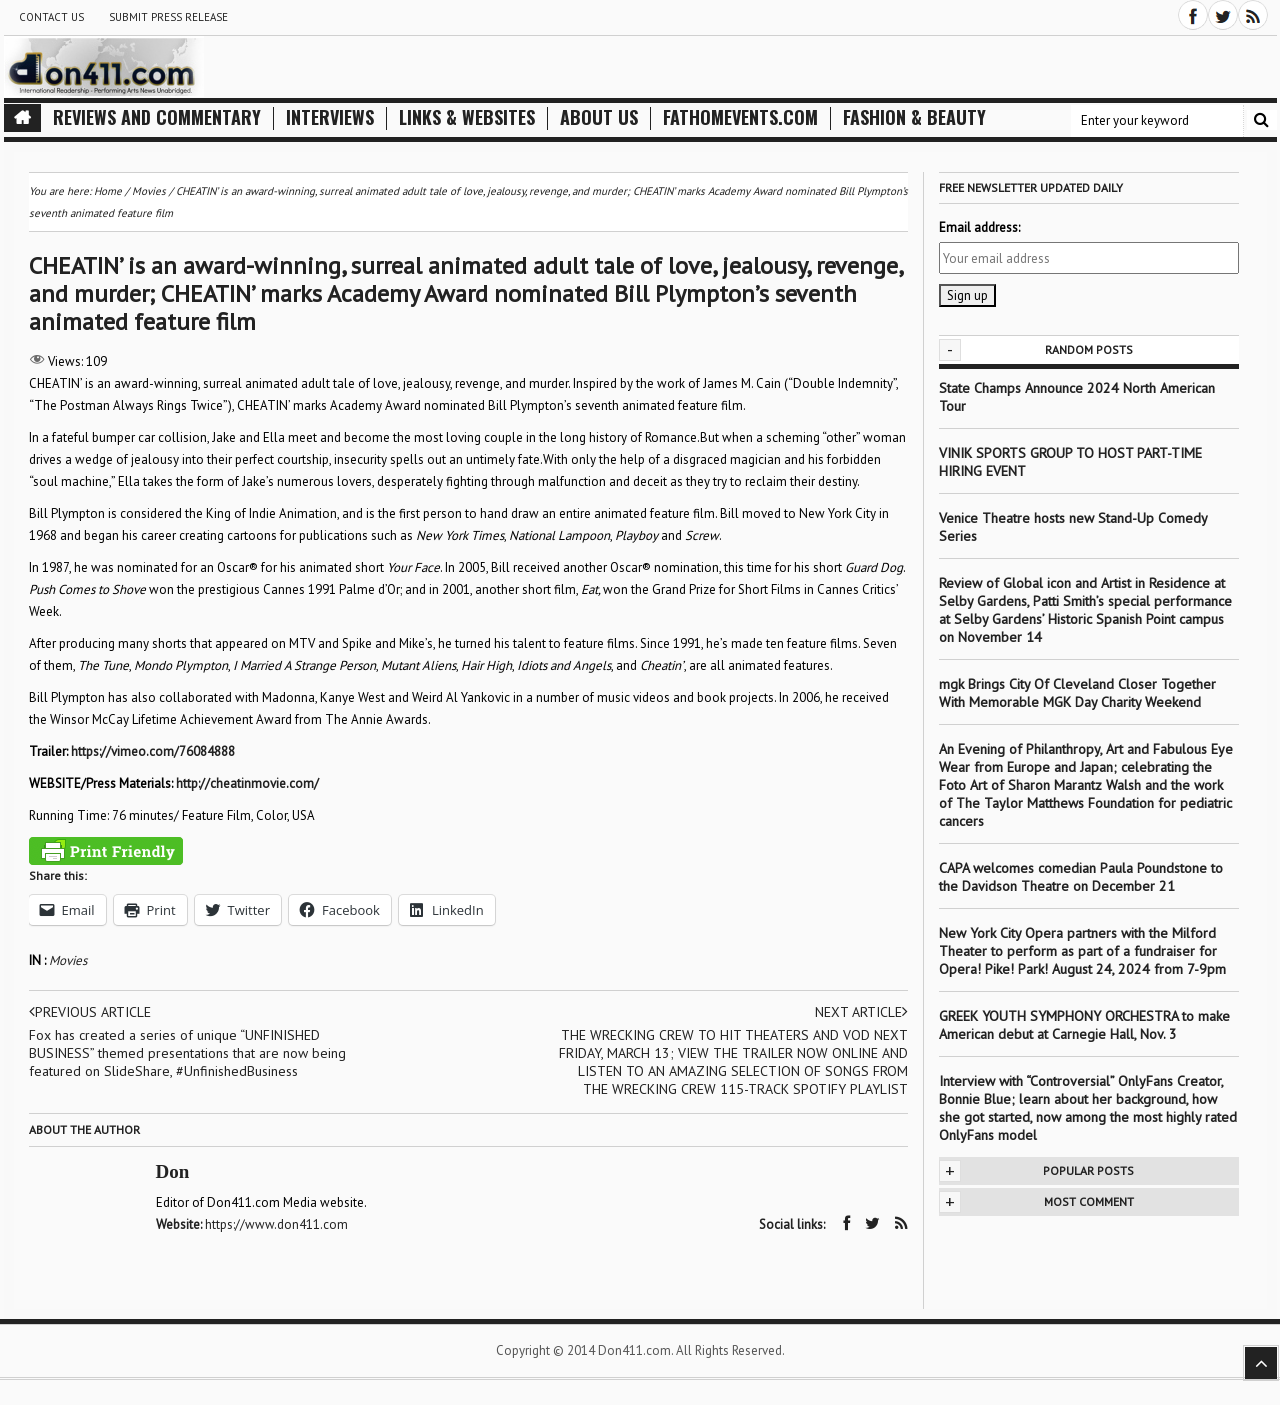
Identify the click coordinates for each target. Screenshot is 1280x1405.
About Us (599, 117)
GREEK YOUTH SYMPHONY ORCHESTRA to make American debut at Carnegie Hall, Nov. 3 (1084, 1025)
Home (108, 191)
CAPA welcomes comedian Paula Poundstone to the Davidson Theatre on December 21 (1081, 877)
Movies (68, 960)
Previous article (90, 1012)
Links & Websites (467, 117)
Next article (861, 1012)
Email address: (979, 227)
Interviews (330, 117)
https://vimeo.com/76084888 (153, 751)
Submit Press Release (168, 17)
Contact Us (51, 17)
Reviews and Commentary (157, 117)
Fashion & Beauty (914, 117)
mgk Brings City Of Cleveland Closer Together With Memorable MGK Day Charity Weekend (1077, 693)
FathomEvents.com (740, 117)
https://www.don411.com (276, 1224)
